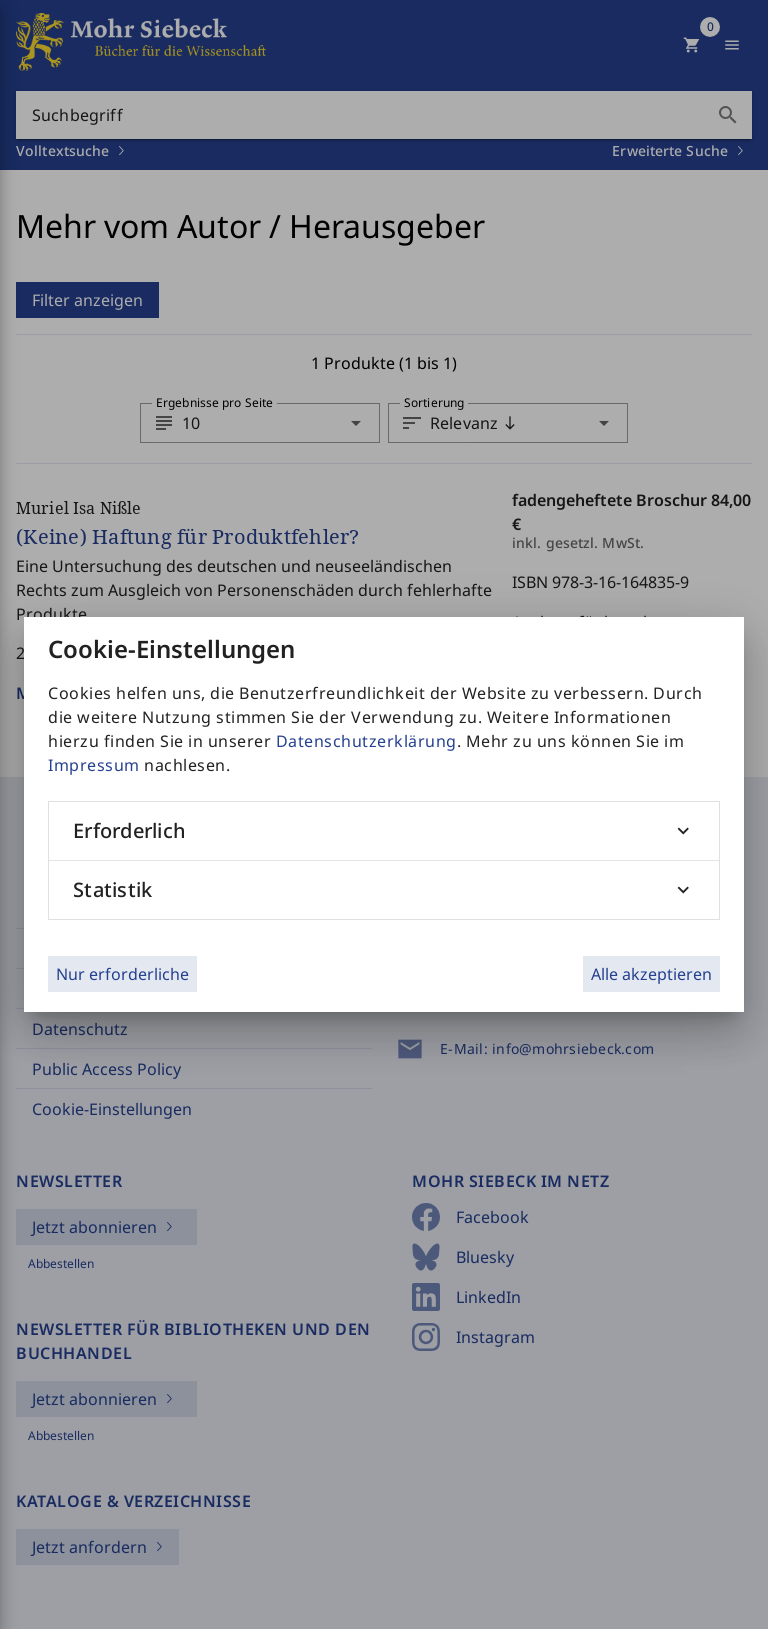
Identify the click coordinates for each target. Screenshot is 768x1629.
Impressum (94, 765)
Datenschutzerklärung (366, 741)
